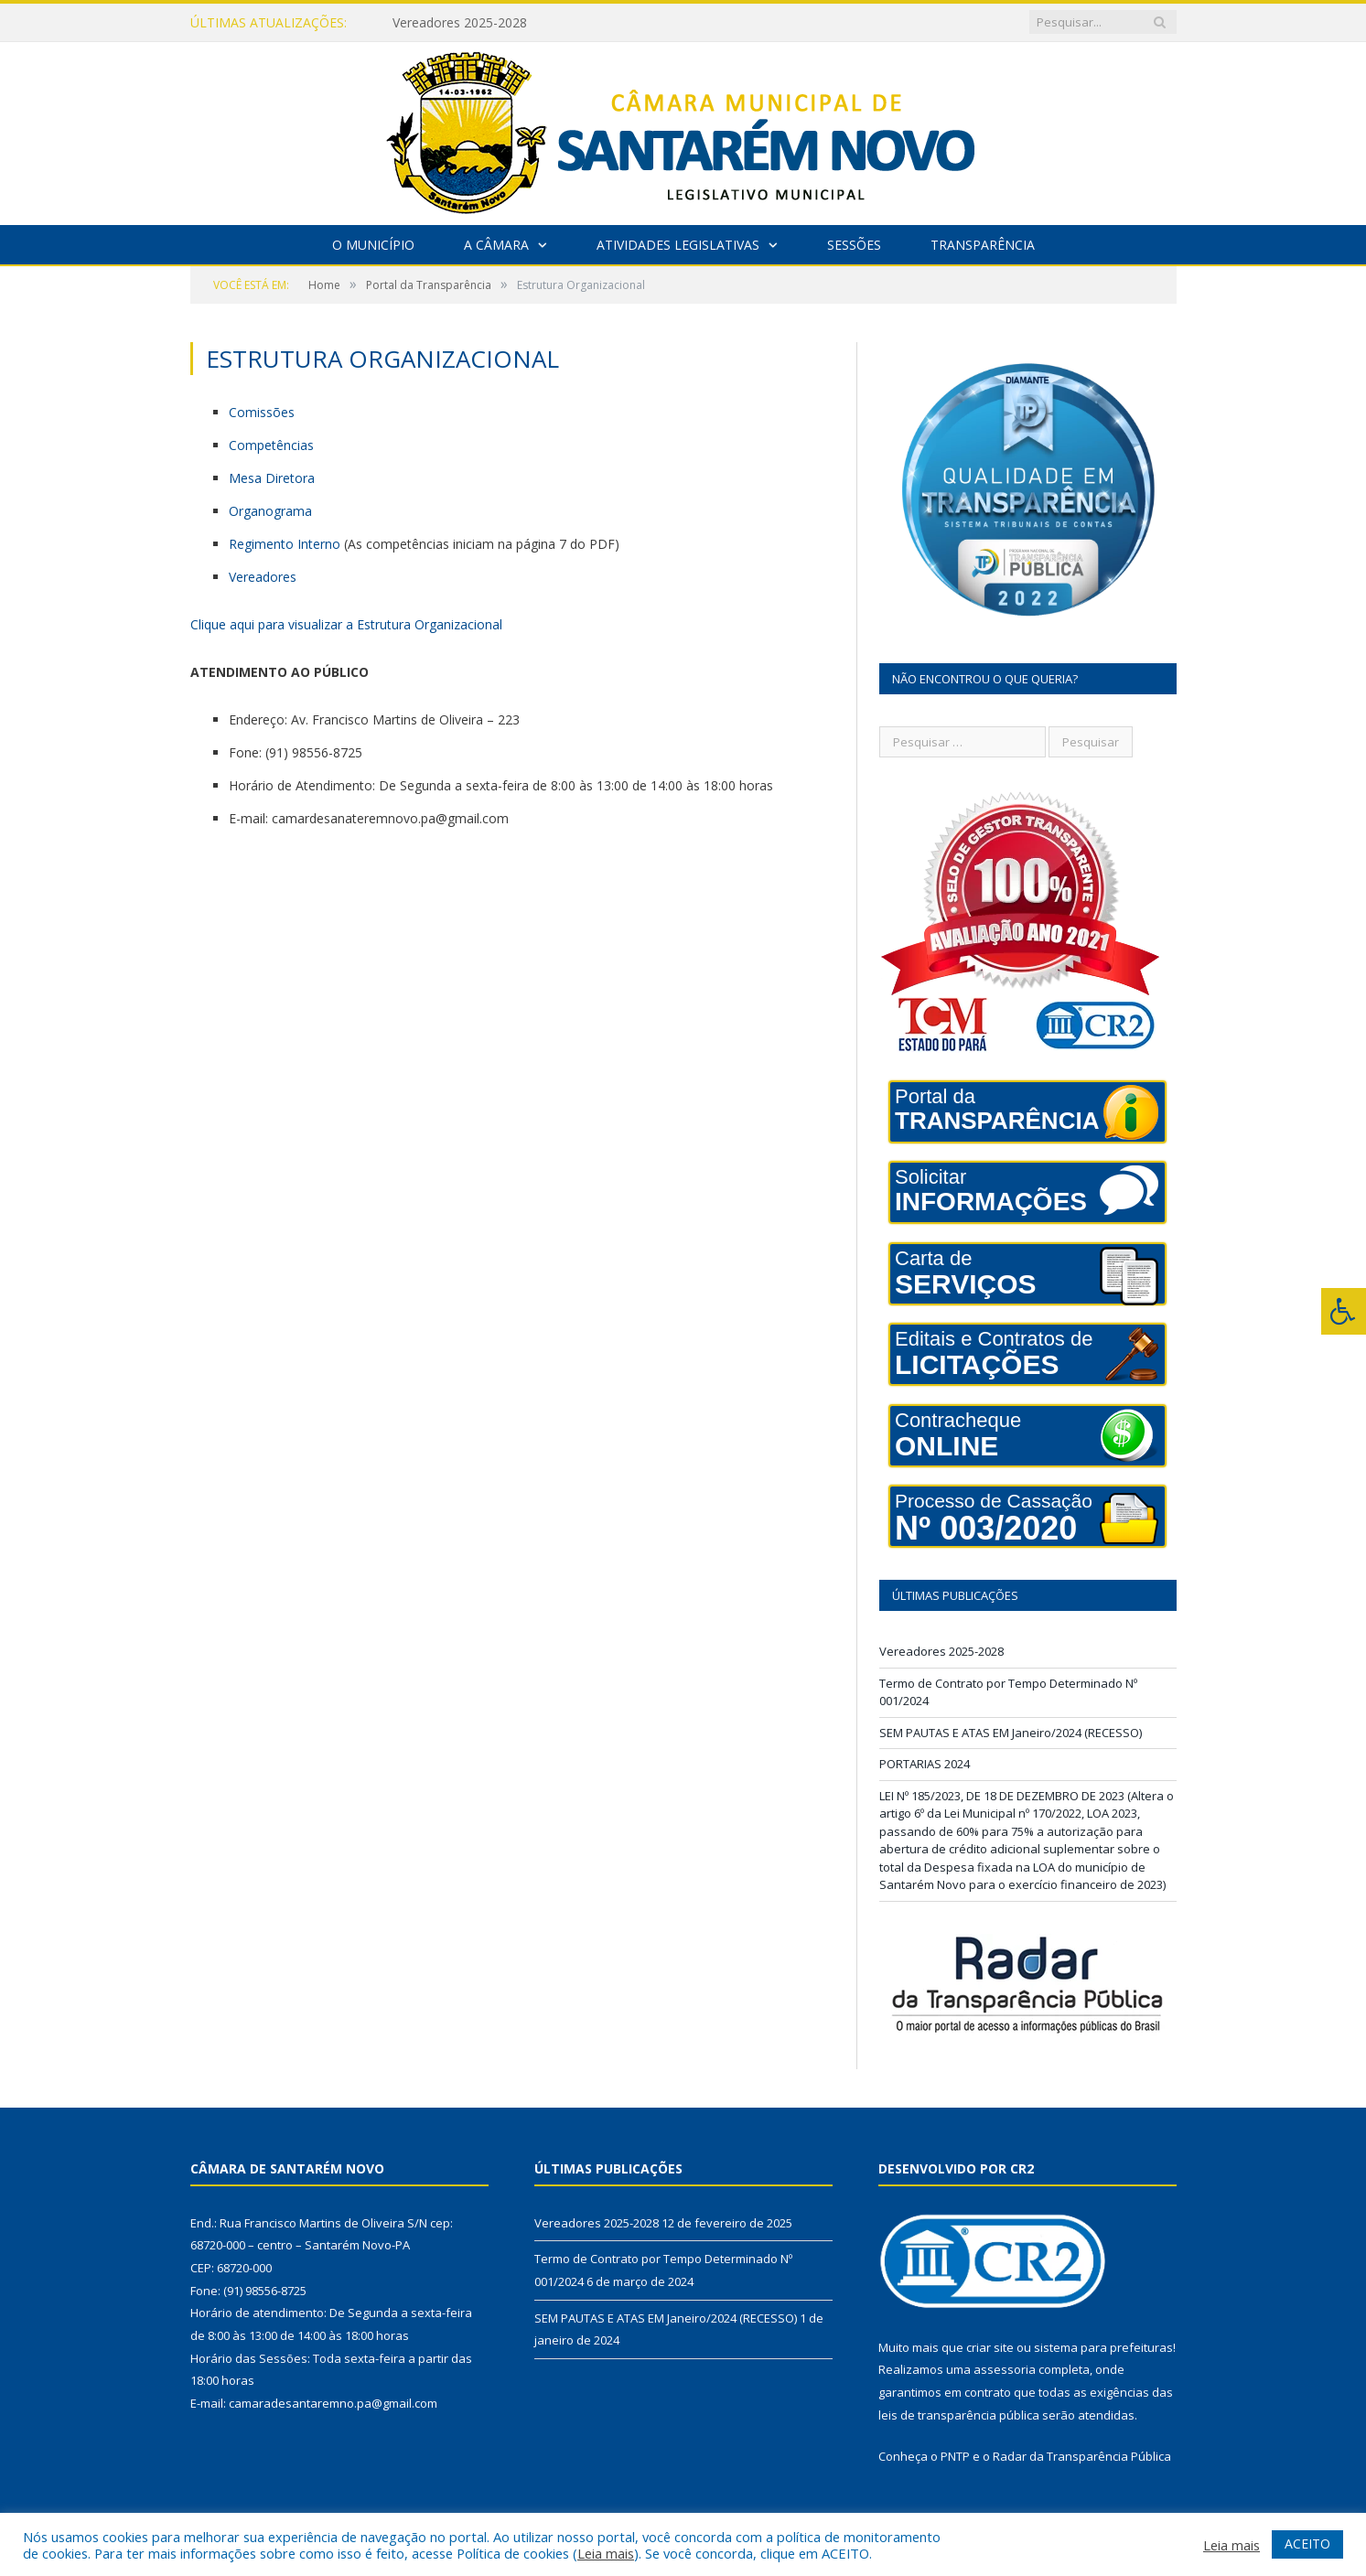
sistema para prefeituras (1103, 2347)
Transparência (982, 244)
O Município (373, 244)
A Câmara (496, 244)
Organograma (270, 511)
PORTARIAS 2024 (924, 1763)
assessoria (1004, 2369)
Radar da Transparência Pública (1082, 2456)
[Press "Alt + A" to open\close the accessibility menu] (1343, 1311)
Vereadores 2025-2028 (460, 23)
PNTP (955, 2456)
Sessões (854, 244)
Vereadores (262, 576)
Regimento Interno (284, 544)
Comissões (262, 412)
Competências (271, 445)
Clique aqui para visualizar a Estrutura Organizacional (346, 624)
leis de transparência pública (958, 2415)
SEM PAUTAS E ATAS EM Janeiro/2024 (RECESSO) (1010, 1732)
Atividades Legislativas (678, 244)
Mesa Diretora (272, 478)
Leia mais (605, 2553)
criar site (990, 2347)
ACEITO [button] (1307, 2543)
